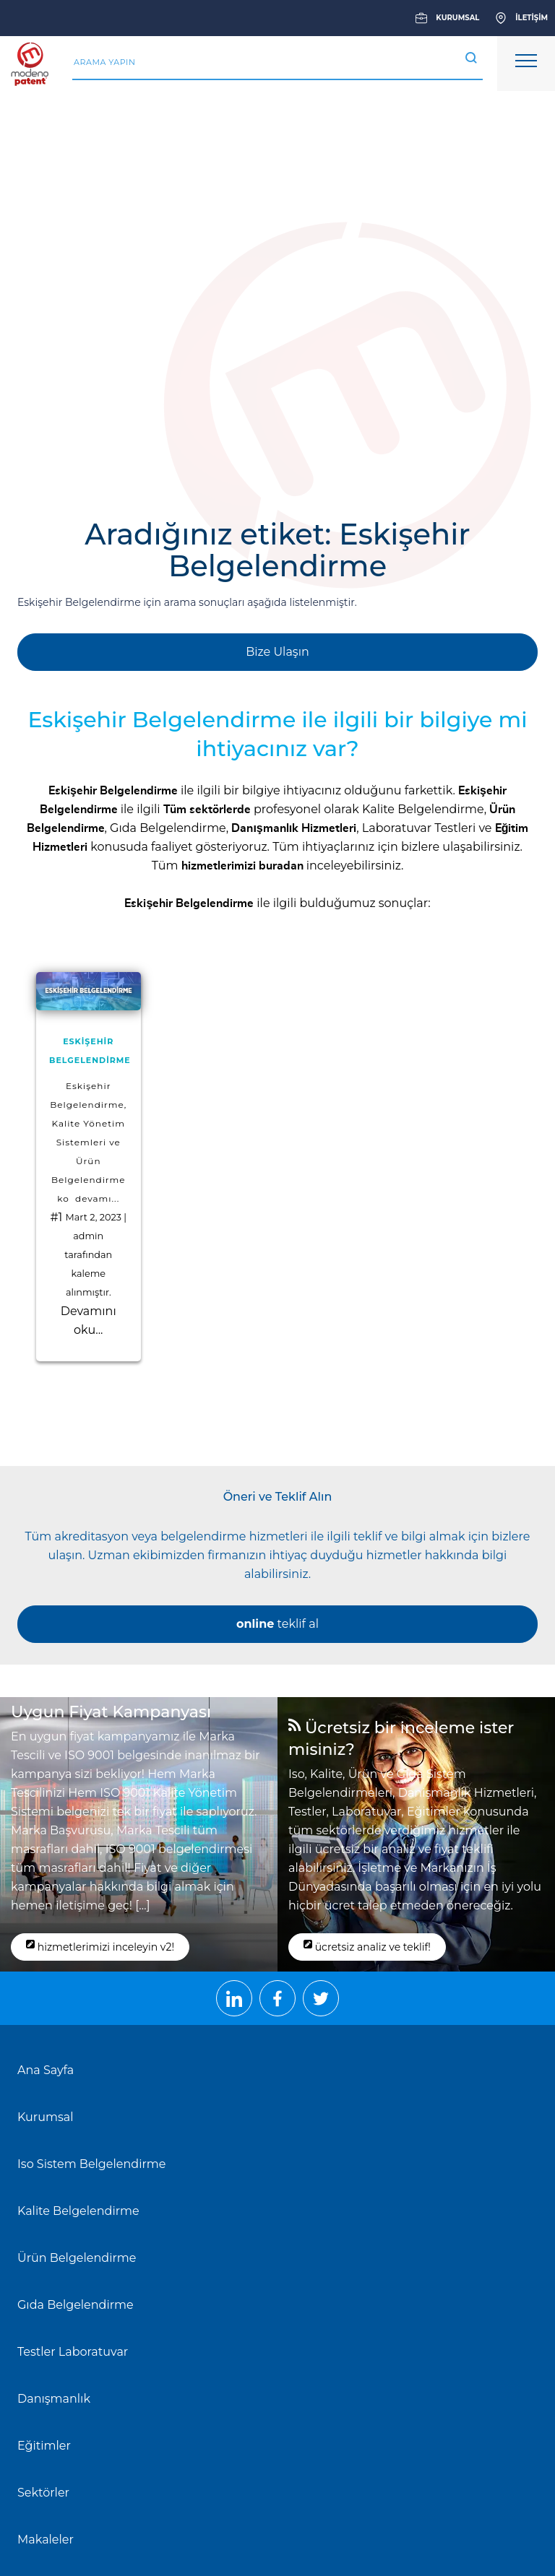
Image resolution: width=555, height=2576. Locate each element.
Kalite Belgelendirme (423, 809)
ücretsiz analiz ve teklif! (367, 1946)
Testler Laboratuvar (72, 2352)
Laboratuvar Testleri (419, 828)
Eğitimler (44, 2446)
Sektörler (43, 2492)
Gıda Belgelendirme (168, 828)
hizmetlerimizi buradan (242, 866)
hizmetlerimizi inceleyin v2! (100, 1946)
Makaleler (45, 2539)
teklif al (277, 1624)
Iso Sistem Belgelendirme (91, 2164)
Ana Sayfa (45, 2070)
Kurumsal (45, 2117)
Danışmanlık (53, 2399)
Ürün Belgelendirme (76, 2258)
